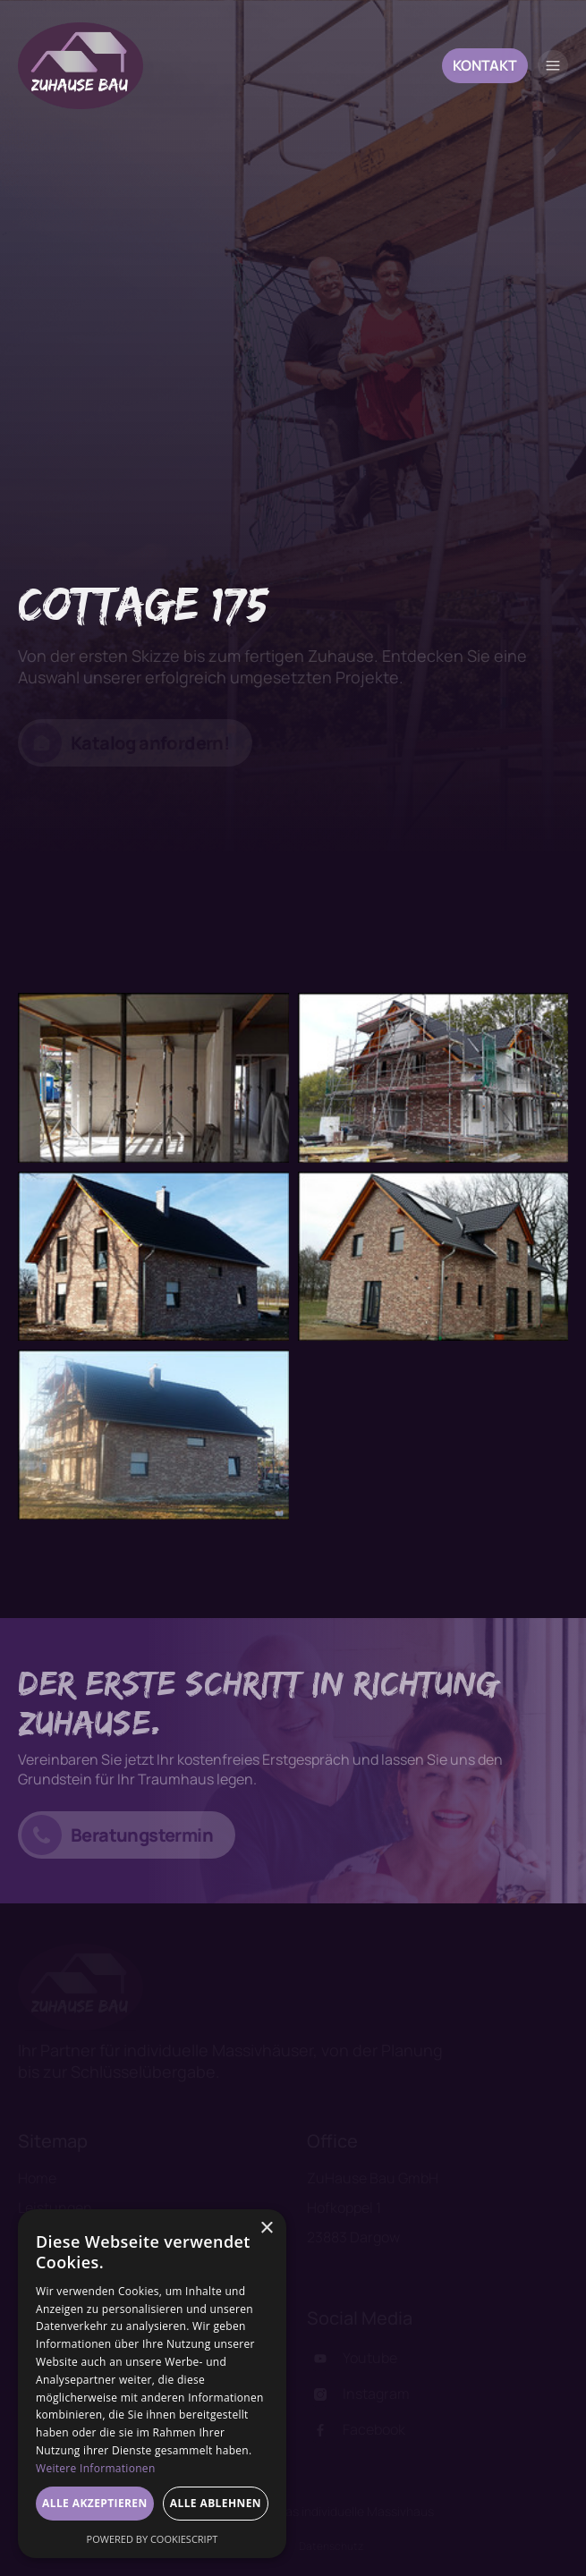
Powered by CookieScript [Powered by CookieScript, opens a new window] (152, 2539)
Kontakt (485, 65)
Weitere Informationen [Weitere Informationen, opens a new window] (96, 2468)
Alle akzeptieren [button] (95, 2503)
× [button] (266, 2228)
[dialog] (152, 2383)
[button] (553, 65)
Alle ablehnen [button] (215, 2503)
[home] (80, 65)
